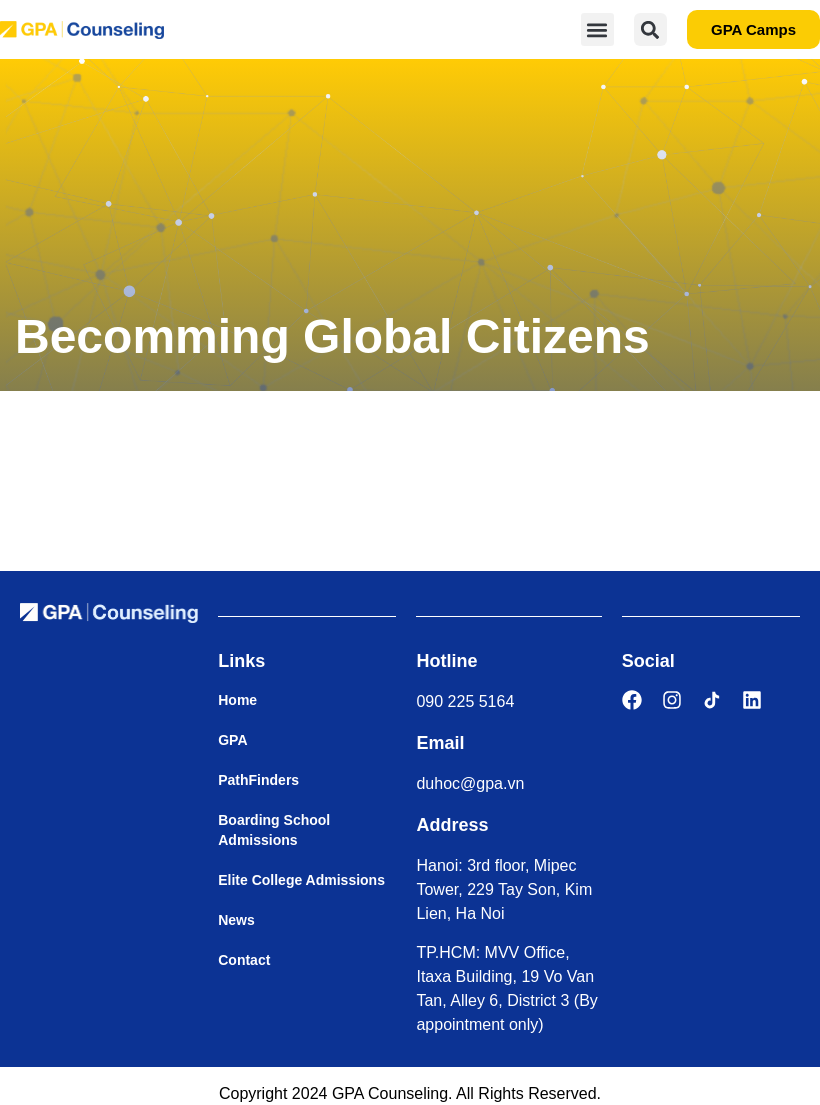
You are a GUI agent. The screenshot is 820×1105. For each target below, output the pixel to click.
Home (237, 700)
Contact (244, 960)
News (236, 920)
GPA (232, 740)
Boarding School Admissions (274, 830)
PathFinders (258, 780)
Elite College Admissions (301, 880)
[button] (597, 29)
